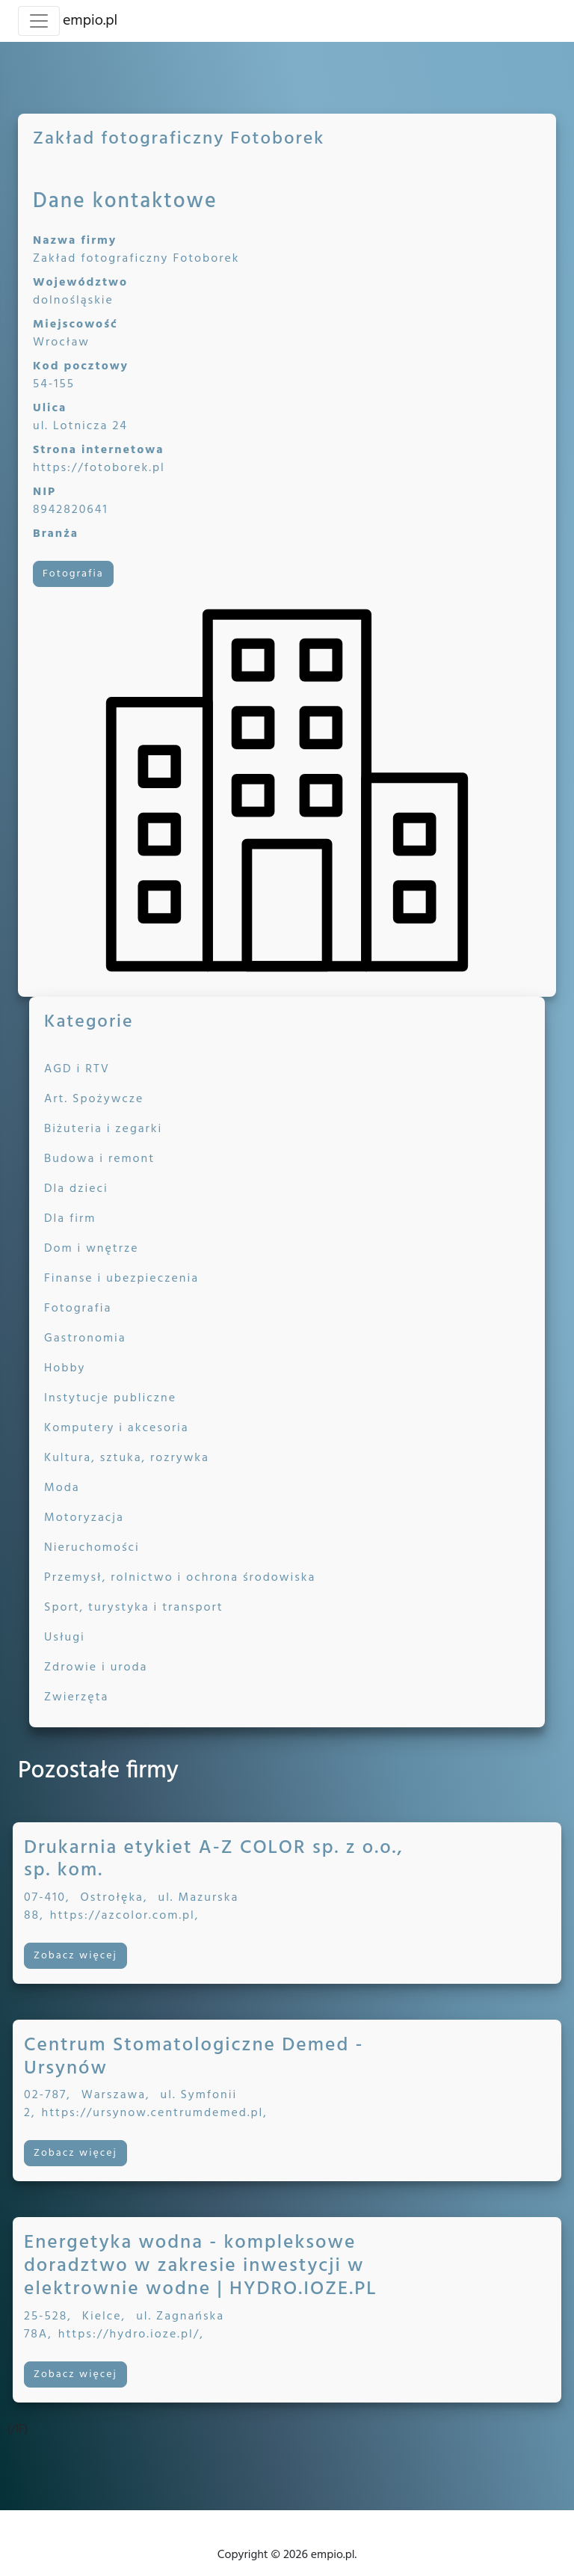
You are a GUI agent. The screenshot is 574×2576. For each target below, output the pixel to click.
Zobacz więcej (75, 1955)
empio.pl (90, 21)
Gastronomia (85, 1338)
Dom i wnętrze (91, 1248)
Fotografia (73, 573)
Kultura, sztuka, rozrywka (126, 1458)
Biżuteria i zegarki (103, 1129)
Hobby (64, 1368)
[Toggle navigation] (39, 21)
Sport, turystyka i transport (133, 1607)
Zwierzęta (76, 1697)
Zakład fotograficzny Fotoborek (178, 139)
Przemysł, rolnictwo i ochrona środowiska (179, 1577)
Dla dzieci (76, 1189)
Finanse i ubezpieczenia (121, 1278)
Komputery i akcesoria (116, 1428)
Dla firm (70, 1219)
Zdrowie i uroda (95, 1667)
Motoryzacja (84, 1518)
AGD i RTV (77, 1069)
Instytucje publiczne (110, 1398)
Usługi (64, 1637)
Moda (62, 1488)
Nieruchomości (92, 1548)
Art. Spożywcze (94, 1099)
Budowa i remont (99, 1159)
